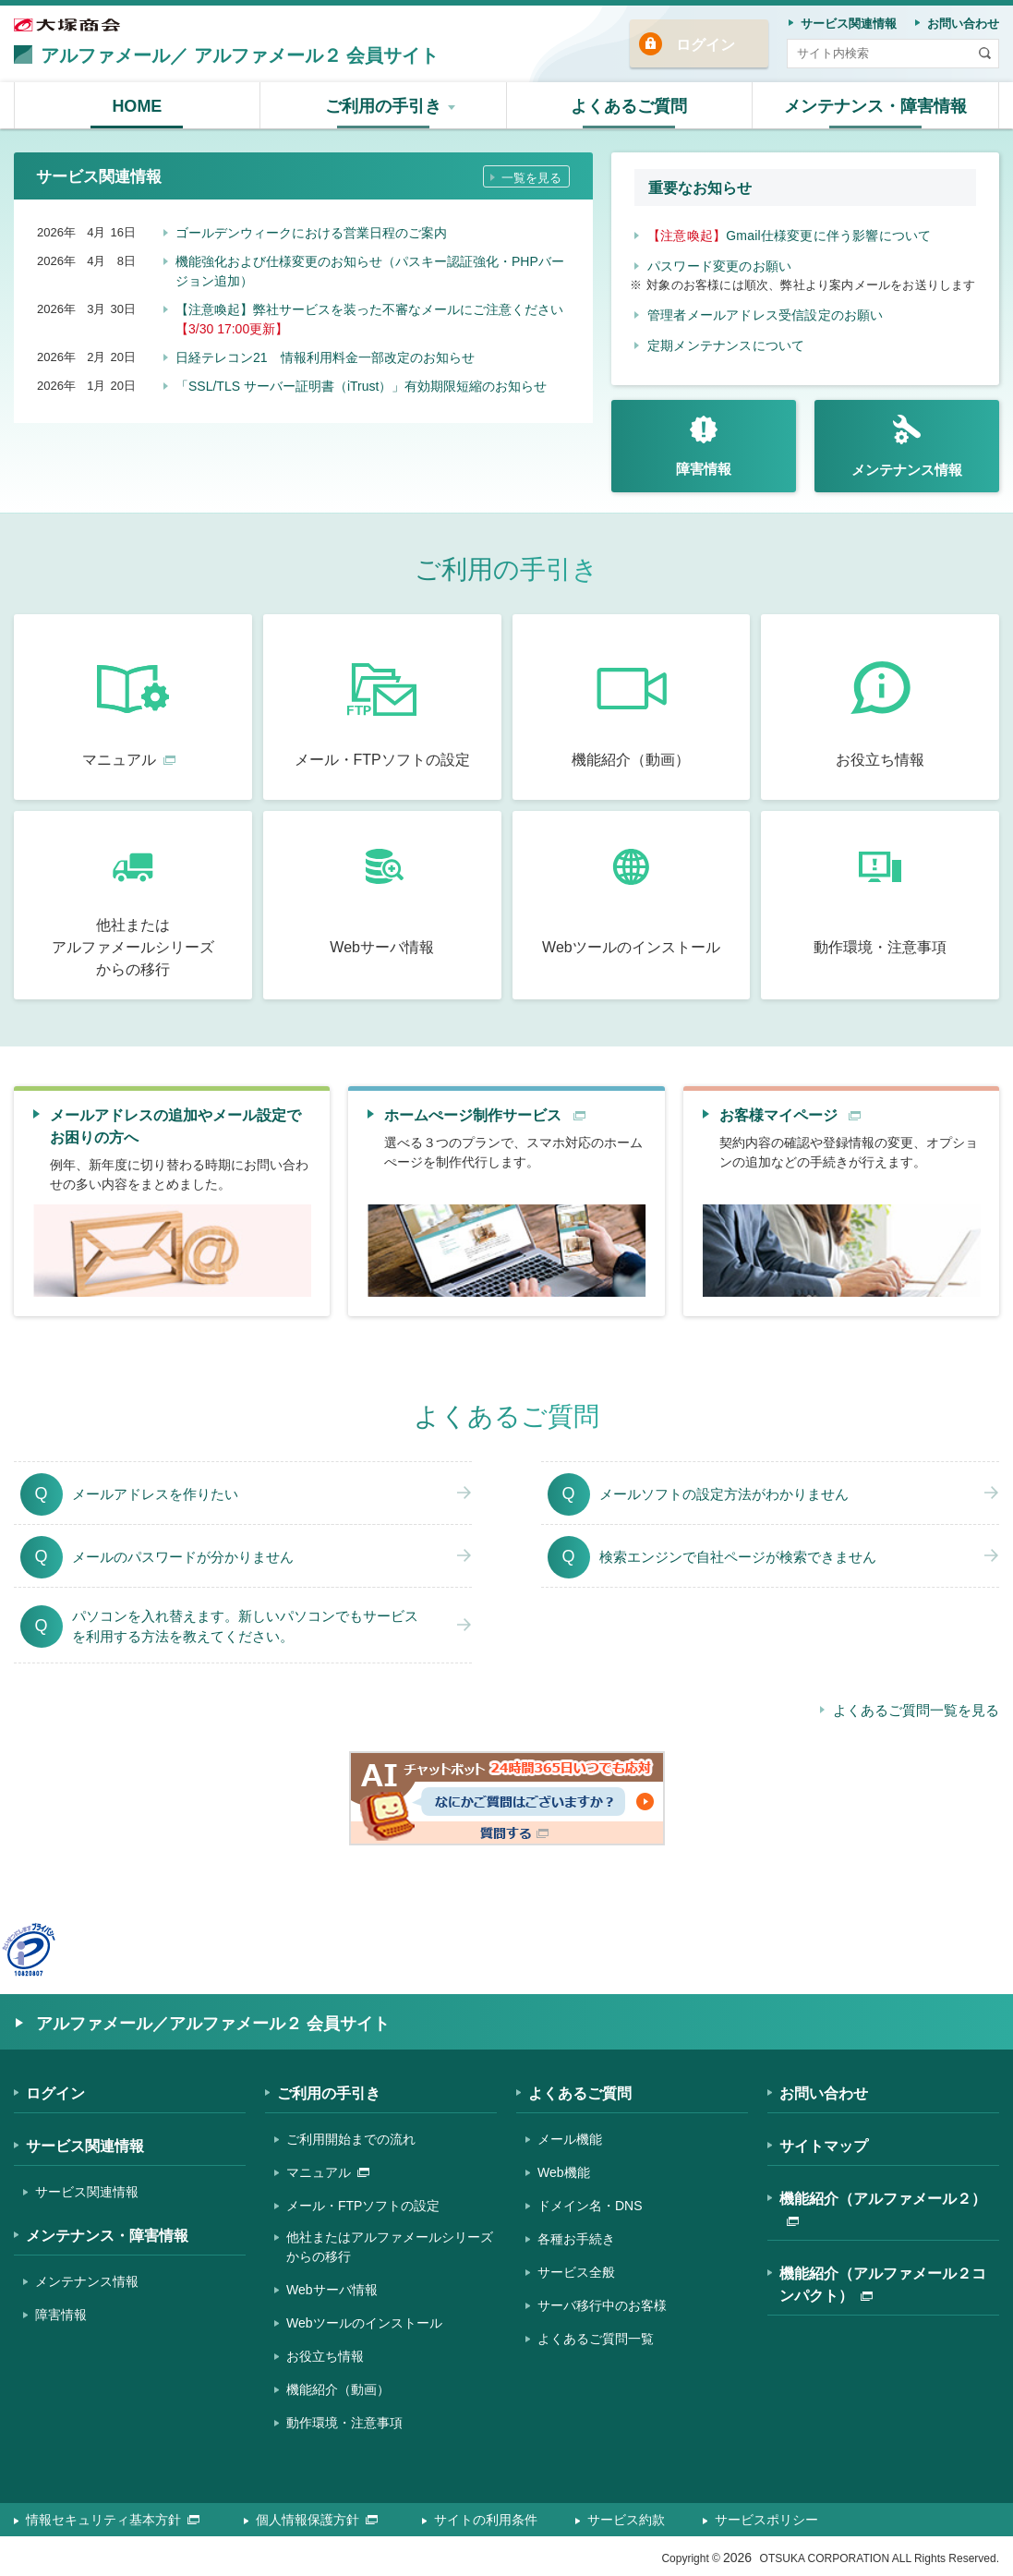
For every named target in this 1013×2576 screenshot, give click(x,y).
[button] (383, 105)
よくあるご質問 (580, 2093)
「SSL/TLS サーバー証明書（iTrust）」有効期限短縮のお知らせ (361, 386)
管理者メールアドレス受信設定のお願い (765, 315)
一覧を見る (531, 178)
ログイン (705, 45)
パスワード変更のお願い (719, 266)
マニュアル (327, 2172)
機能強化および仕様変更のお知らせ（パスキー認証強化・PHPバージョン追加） (369, 271)
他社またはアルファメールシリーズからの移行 (389, 2247)
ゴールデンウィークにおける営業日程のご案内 (311, 232)
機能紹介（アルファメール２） (882, 2208)
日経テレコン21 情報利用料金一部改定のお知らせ (325, 357)
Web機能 (563, 2172)
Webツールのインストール (364, 2323)
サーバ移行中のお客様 (602, 2305)
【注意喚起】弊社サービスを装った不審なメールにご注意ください (369, 319)
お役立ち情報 (325, 2356)
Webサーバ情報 (332, 2289)
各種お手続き (576, 2238)
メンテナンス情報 (87, 2281)
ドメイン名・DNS (590, 2205)
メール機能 (569, 2139)
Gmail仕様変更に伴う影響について (789, 235)
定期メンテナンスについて (725, 345)
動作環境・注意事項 (344, 2422)
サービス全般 (576, 2272)
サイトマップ (823, 2146)
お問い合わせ (823, 2093)
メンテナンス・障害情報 (107, 2235)
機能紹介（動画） (338, 2389)
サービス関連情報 (85, 2146)
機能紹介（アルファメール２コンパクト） (882, 2285)
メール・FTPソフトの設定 (363, 2205)
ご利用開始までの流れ (351, 2139)
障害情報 (61, 2314)
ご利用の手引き (328, 2093)
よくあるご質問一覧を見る (916, 1710)
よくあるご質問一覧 (595, 2338)
